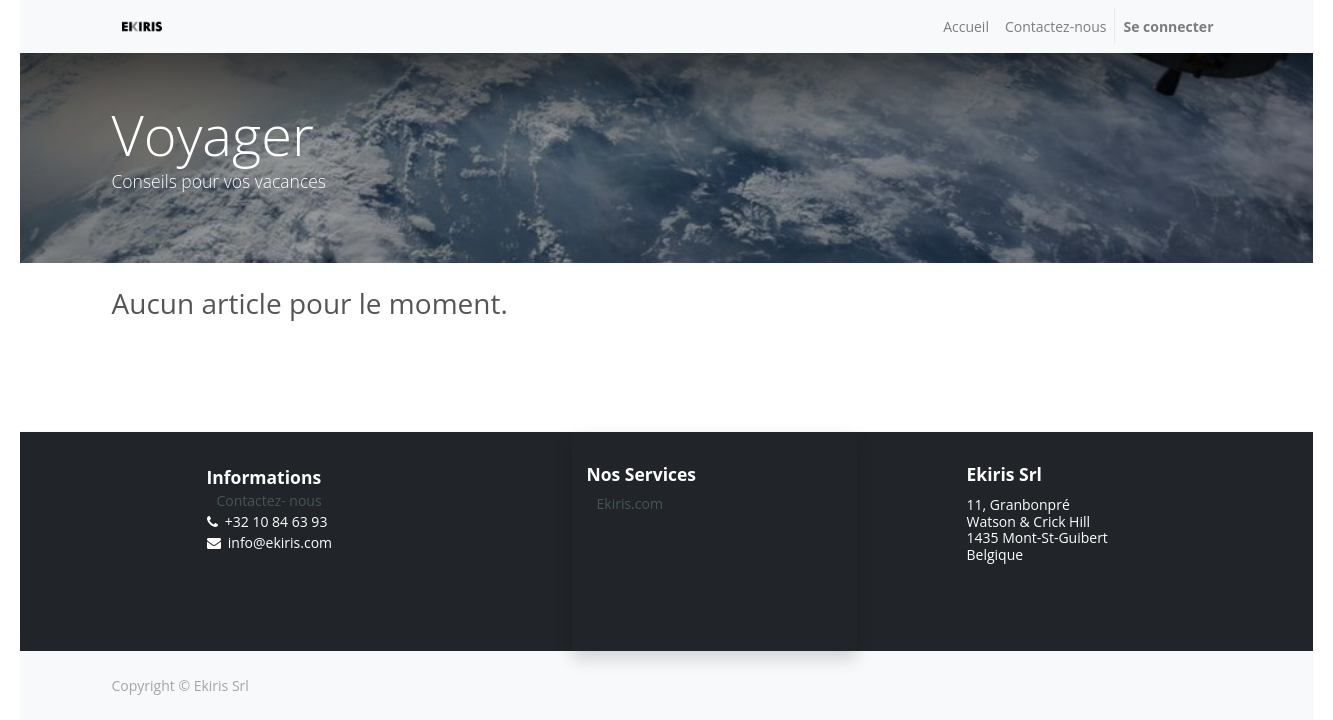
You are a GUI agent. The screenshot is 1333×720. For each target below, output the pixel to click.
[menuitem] (966, 26)
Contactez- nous (269, 500)
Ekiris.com (630, 503)
